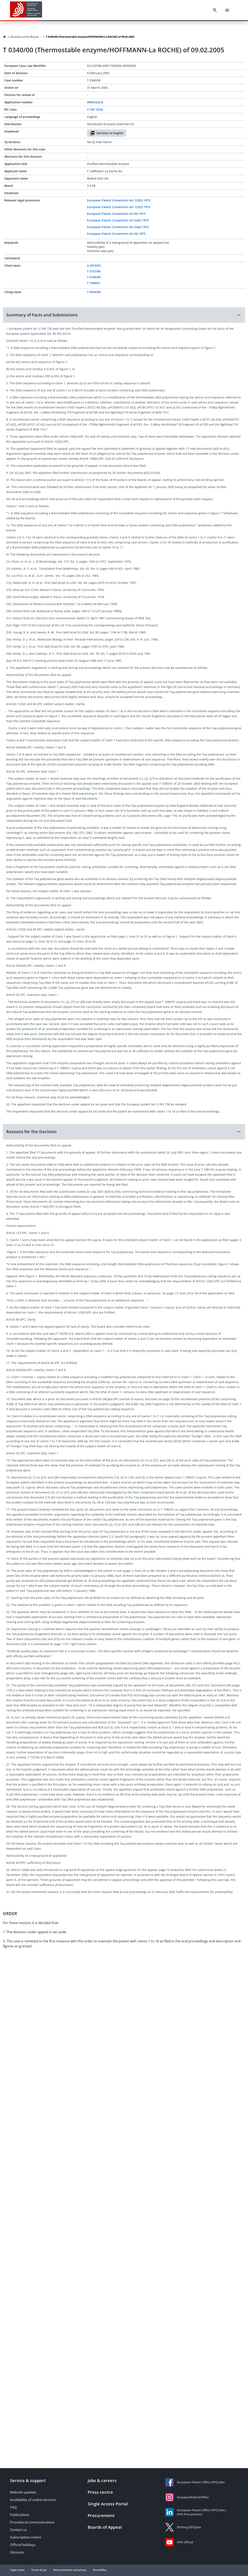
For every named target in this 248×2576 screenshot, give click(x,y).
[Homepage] (4, 37)
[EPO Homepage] (26, 10)
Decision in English (106, 133)
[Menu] (227, 10)
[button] (124, 315)
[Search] (215, 10)
